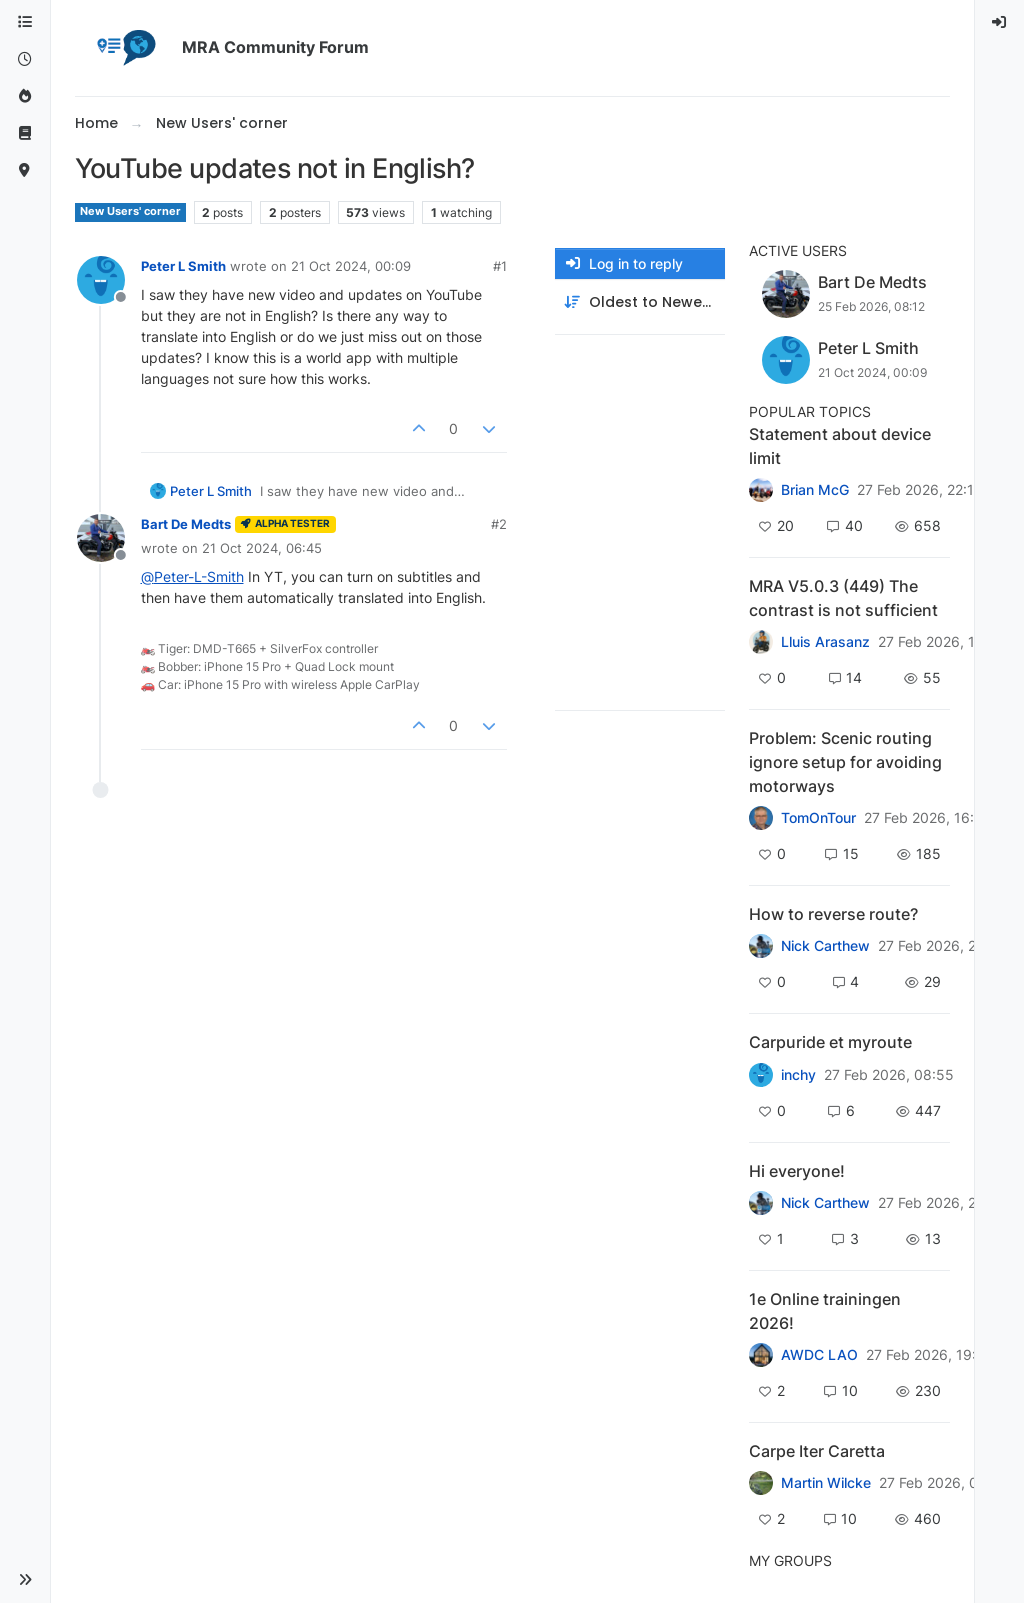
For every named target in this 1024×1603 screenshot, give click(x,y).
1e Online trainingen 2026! (825, 1311)
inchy (798, 1075)
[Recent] (25, 59)
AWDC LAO (819, 1355)
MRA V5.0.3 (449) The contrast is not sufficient (843, 598)
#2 (499, 524)
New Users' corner (130, 211)
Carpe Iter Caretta (817, 1451)
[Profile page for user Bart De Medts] (101, 538)
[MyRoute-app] (25, 170)
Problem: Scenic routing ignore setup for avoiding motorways (845, 762)
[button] (25, 1580)
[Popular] (25, 96)
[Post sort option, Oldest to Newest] (640, 302)
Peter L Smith (183, 266)
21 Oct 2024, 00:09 (351, 266)
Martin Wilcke (826, 1483)
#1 (500, 266)
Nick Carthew (825, 946)
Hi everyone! (797, 1171)
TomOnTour (818, 818)
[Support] (25, 133)
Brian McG (815, 490)
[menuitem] (1000, 22)
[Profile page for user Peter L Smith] (101, 280)
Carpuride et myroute (830, 1042)
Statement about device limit (840, 446)
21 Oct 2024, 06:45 (262, 548)
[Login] (1000, 22)
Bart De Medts (186, 524)
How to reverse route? (833, 914)
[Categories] (25, 22)
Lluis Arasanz (825, 642)
